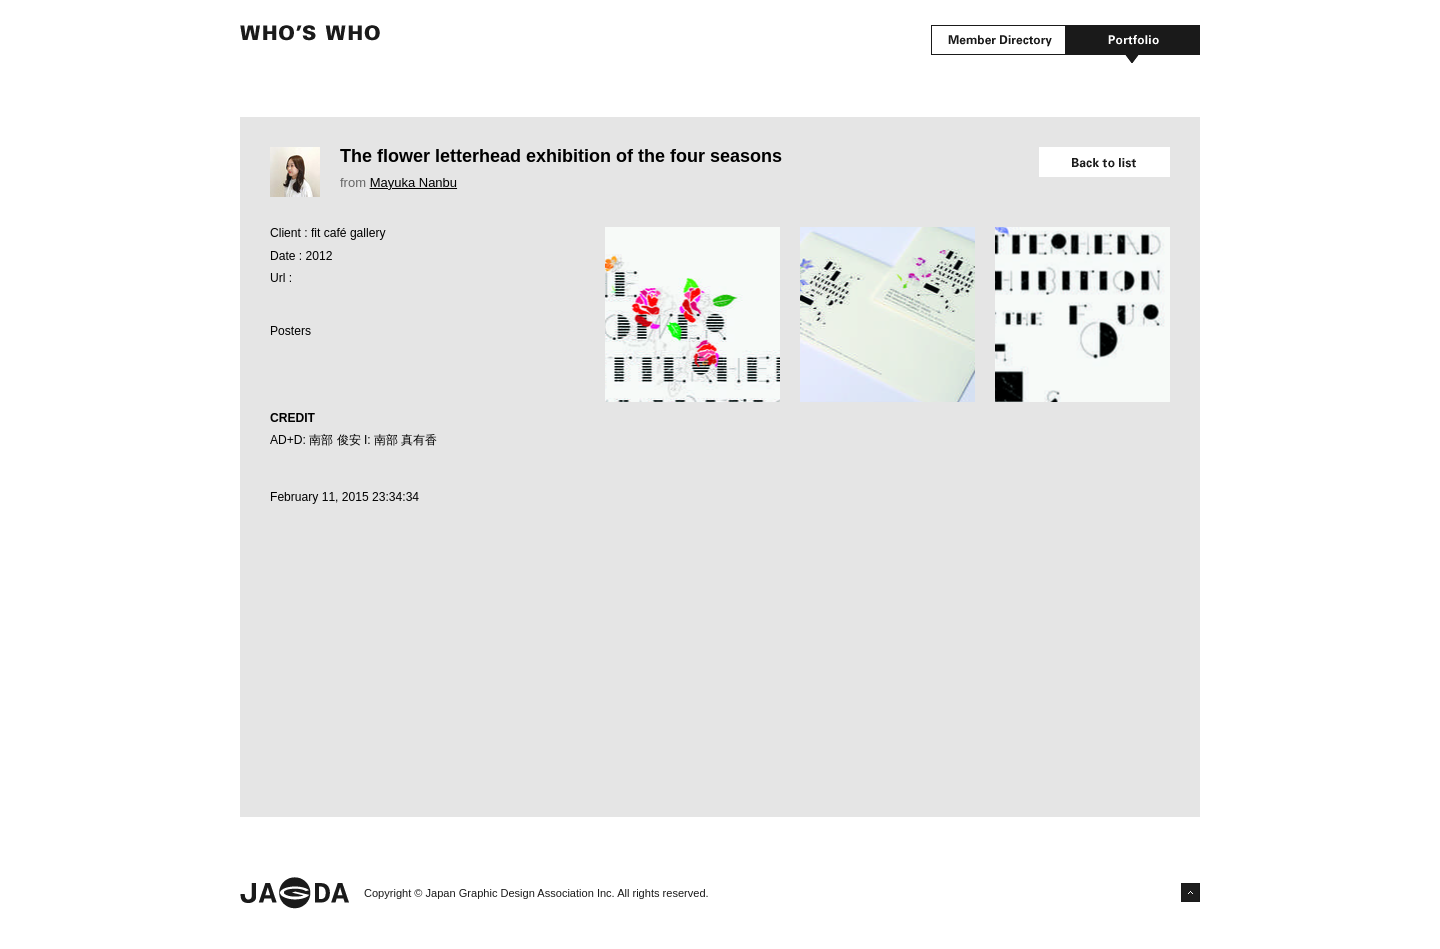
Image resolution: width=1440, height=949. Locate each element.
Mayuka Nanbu (413, 182)
